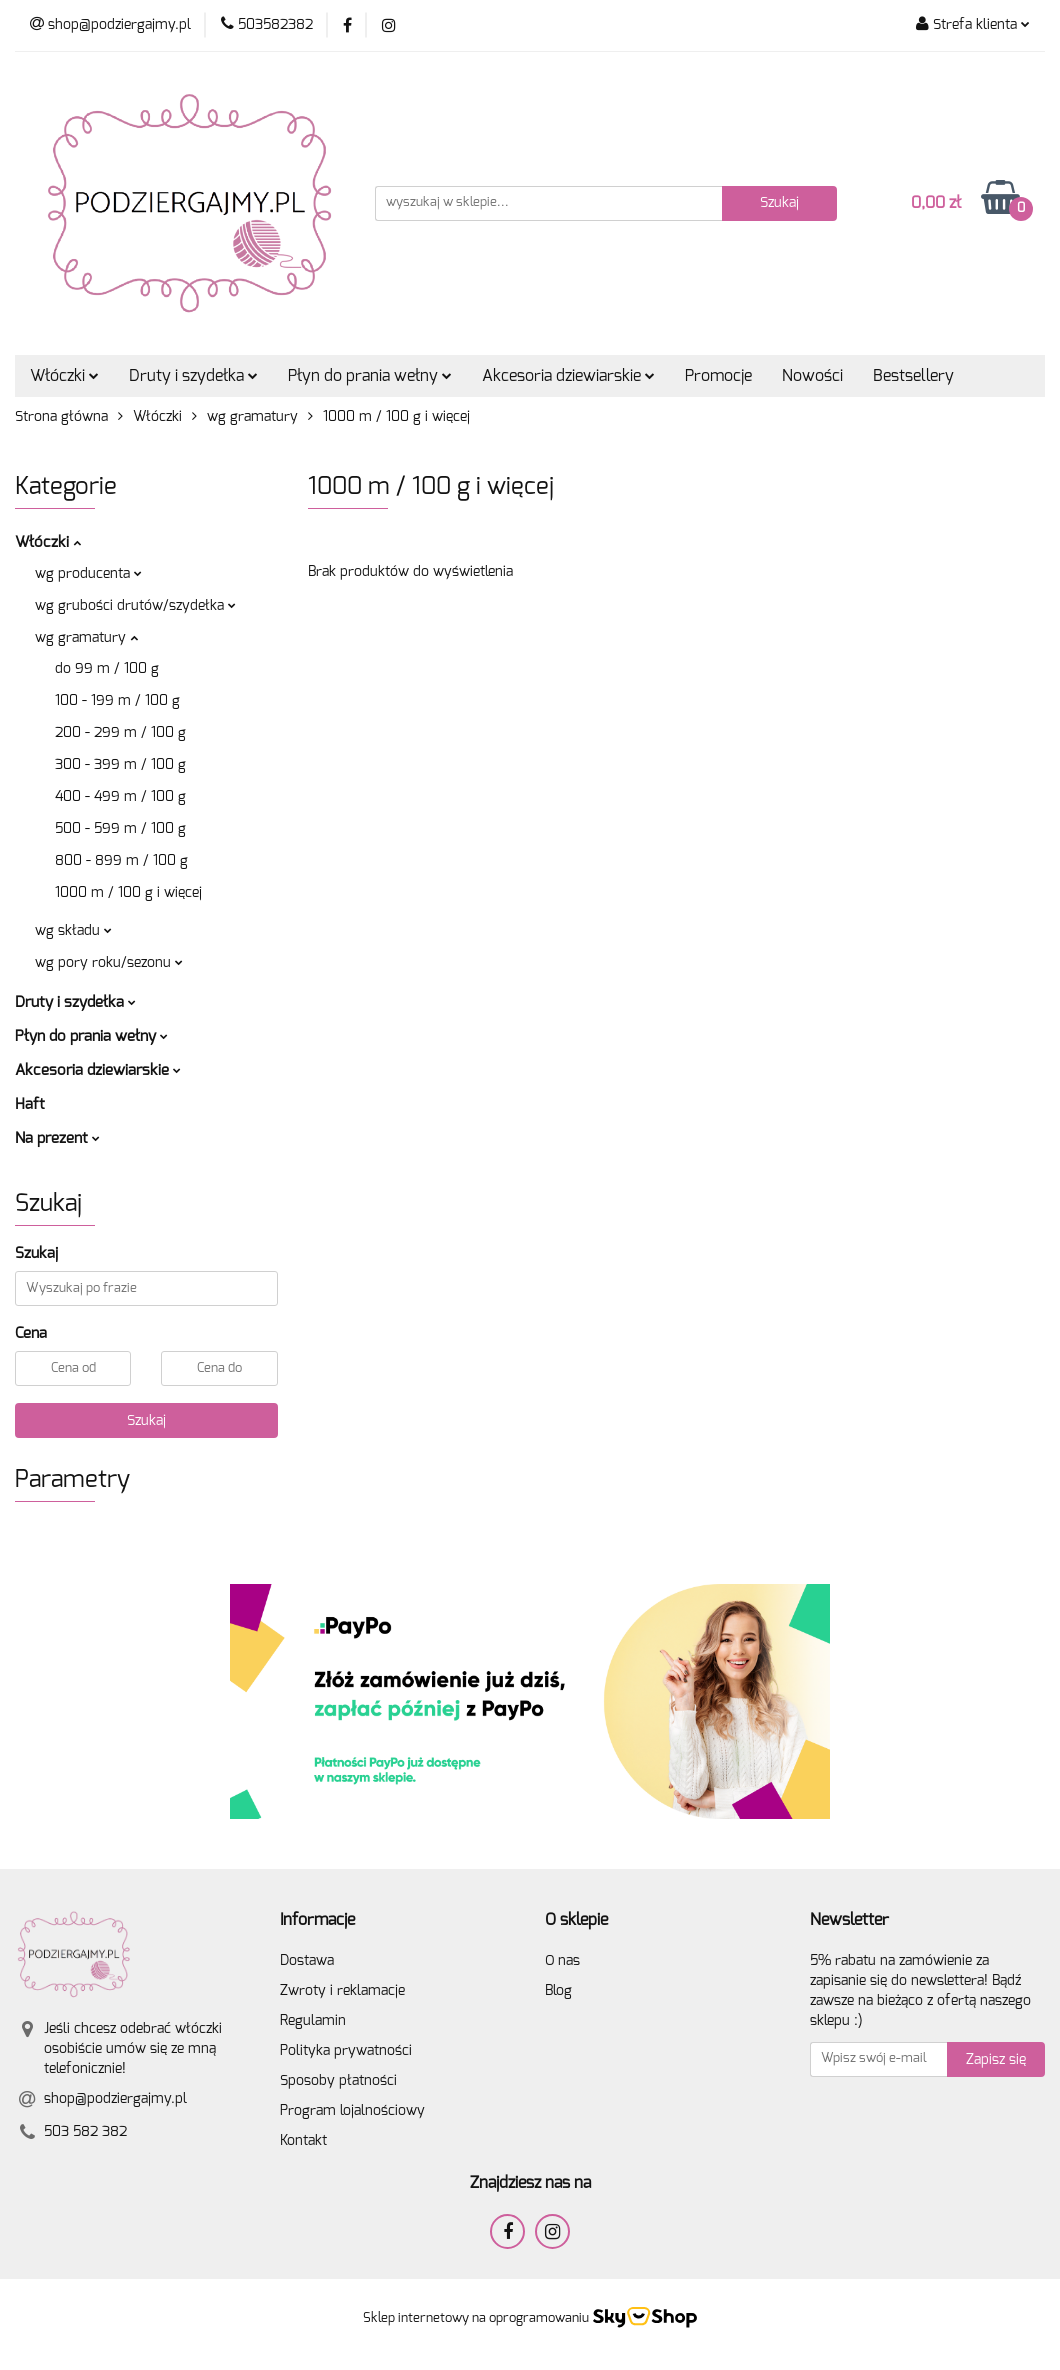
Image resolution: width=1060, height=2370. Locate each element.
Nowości (812, 376)
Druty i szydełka (193, 376)
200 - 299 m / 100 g (120, 733)
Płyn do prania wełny (370, 376)
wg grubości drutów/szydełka (135, 606)
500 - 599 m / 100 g (120, 829)
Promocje (718, 376)
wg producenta (88, 574)
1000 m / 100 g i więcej (128, 893)
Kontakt (303, 2141)
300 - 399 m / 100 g (120, 765)
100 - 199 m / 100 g (117, 701)
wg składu (73, 931)
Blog (558, 1991)
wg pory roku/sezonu (109, 963)
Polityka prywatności (346, 2051)
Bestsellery (913, 376)
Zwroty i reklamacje (342, 1991)
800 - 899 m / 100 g (121, 861)
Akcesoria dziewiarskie (568, 376)
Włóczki (64, 376)
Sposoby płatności (338, 2081)
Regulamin (313, 2021)
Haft (30, 1104)
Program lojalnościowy (352, 2111)
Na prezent (57, 1138)
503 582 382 (85, 2132)
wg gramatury (86, 638)
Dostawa (307, 1961)
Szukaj (146, 1421)
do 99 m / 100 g (107, 669)
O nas (562, 1961)
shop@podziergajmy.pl (115, 2099)
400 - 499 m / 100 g (120, 797)
